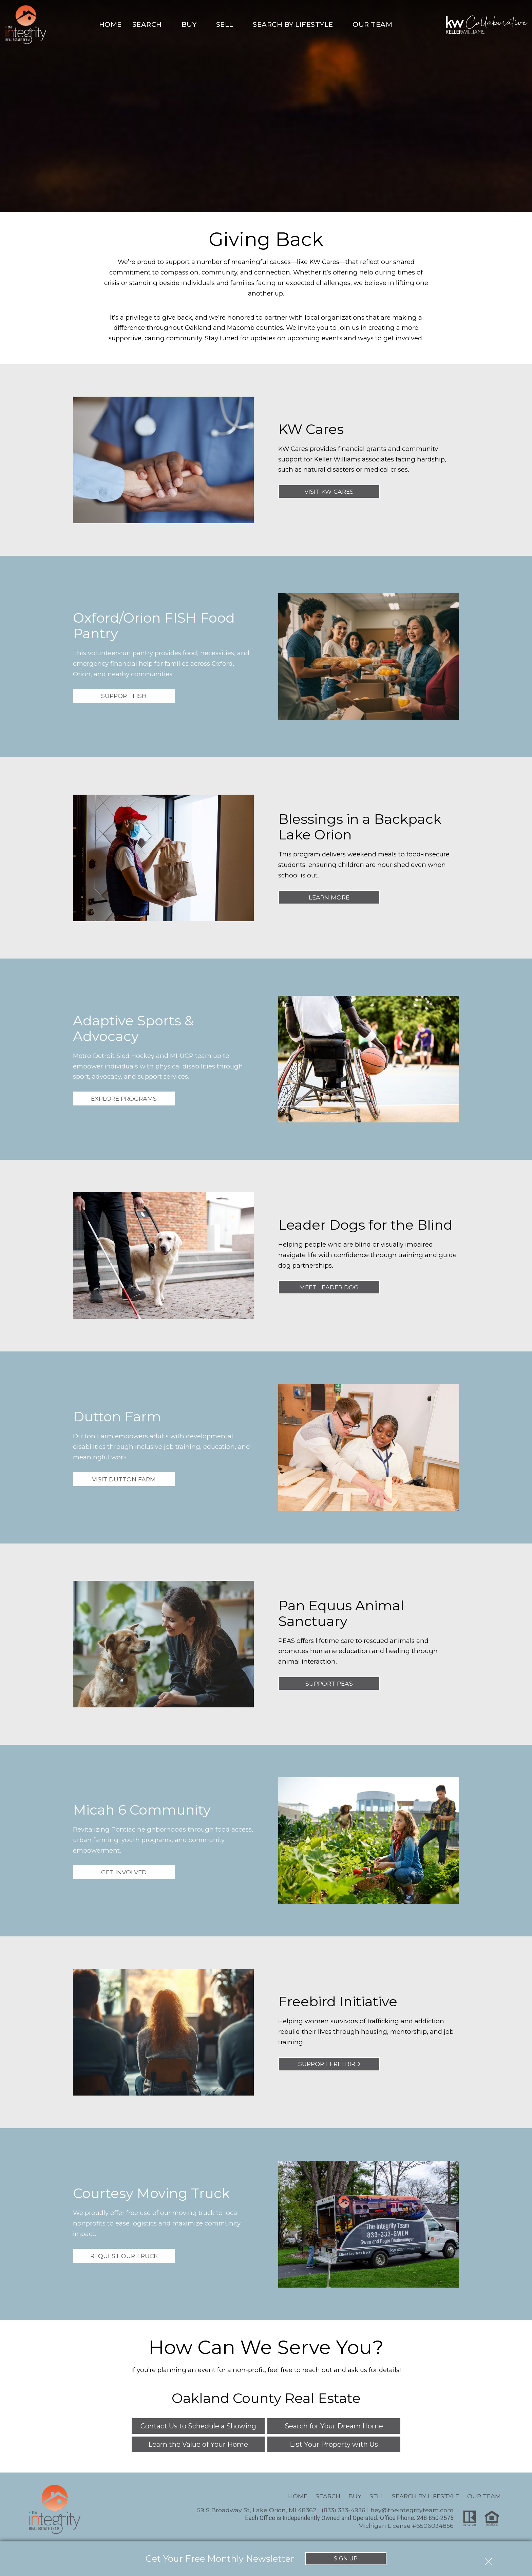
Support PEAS (329, 1683)
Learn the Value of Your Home (198, 2444)
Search (328, 2496)
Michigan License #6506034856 (406, 2525)
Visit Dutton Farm (124, 1479)
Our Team (484, 2496)
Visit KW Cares (329, 491)
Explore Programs (124, 1098)
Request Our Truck (124, 2255)
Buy (354, 2496)
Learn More (329, 897)
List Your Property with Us (334, 2444)
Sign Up (346, 2558)
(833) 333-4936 (343, 2510)
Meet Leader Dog (329, 1287)
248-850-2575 (435, 2518)
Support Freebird (329, 2063)
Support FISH (124, 695)
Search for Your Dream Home (334, 2426)
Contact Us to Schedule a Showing (198, 2426)
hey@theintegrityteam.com (412, 2510)
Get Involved (124, 1872)
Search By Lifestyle (425, 2496)
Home (110, 24)
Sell (376, 2496)
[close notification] (488, 2558)
